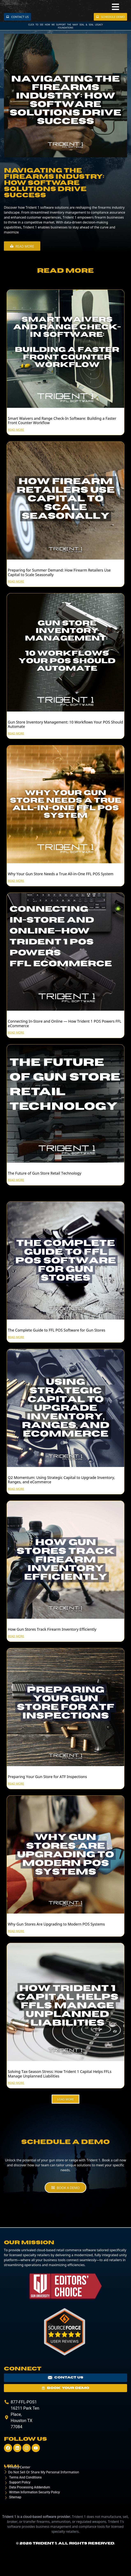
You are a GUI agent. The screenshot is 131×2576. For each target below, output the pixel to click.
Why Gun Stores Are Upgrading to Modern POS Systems (56, 1928)
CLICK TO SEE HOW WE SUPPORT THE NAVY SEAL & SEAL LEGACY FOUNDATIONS (65, 30)
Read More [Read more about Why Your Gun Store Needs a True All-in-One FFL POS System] (16, 885)
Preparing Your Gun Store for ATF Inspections (47, 1781)
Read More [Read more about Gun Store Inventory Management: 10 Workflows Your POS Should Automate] (16, 737)
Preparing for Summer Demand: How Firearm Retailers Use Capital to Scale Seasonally (59, 577)
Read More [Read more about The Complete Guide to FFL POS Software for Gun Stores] (16, 1341)
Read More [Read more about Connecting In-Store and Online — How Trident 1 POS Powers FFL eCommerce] (16, 1036)
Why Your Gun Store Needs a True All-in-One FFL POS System (61, 878)
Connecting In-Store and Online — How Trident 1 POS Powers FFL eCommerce (64, 1028)
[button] (65, 2103)
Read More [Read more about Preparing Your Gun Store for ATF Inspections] (16, 1788)
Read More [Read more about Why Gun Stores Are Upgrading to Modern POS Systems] (16, 1935)
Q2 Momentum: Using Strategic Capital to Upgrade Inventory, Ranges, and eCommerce (61, 1484)
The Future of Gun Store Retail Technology (44, 1177)
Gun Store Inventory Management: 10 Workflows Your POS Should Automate (65, 728)
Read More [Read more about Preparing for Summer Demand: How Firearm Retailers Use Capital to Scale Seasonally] (16, 585)
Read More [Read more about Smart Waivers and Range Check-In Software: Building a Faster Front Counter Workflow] (16, 434)
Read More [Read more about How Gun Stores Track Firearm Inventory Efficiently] (16, 1640)
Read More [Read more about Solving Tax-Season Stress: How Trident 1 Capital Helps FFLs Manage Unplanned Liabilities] (16, 2087)
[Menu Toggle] (115, 9)
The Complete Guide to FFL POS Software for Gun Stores (56, 1334)
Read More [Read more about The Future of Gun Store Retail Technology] (16, 1184)
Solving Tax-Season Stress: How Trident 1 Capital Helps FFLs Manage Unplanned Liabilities (59, 2078)
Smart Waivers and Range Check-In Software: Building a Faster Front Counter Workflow (62, 425)
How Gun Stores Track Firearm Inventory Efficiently (52, 1633)
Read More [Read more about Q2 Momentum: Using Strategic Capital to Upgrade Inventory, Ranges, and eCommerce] (16, 1493)
